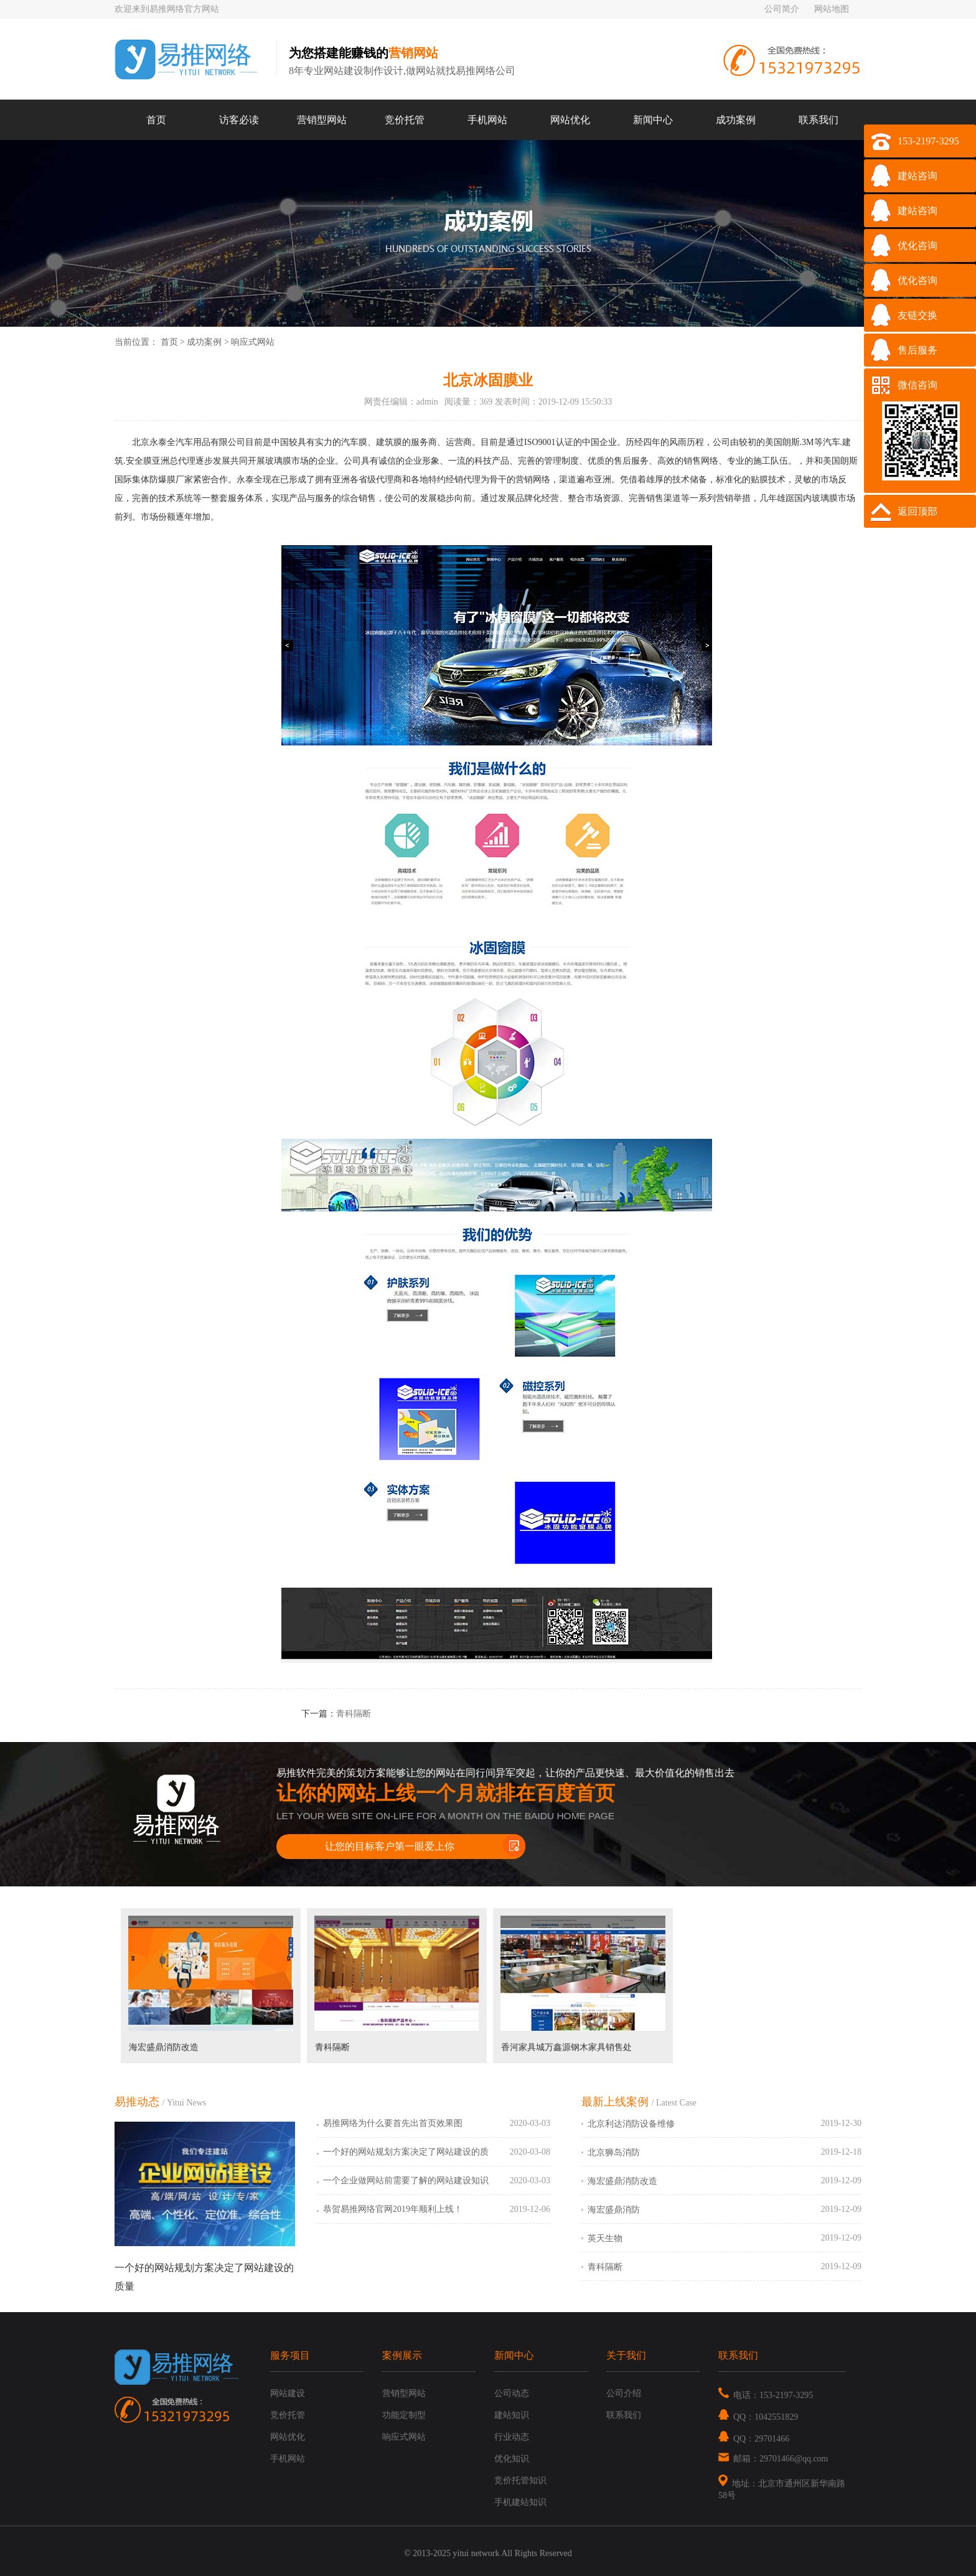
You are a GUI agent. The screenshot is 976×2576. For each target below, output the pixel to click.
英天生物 (605, 2238)
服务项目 (290, 2355)
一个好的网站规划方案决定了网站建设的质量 (406, 2158)
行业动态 (511, 2437)
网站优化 (570, 120)
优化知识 (511, 2458)
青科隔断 (353, 1713)
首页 (156, 120)
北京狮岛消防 (614, 2152)
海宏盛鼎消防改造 (164, 2047)
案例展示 (402, 2355)
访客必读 (239, 120)
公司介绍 (623, 2393)
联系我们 (818, 120)
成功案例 (736, 120)
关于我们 (626, 2355)
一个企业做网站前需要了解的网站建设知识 (406, 2180)
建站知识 (511, 2415)
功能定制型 (404, 2415)
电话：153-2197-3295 (765, 2395)
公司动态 (511, 2393)
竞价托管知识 (520, 2480)
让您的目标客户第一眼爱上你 (389, 1846)
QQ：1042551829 (758, 2417)
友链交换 (917, 315)
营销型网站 (322, 120)
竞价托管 (405, 120)
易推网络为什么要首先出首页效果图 (392, 2123)
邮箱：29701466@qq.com (773, 2458)
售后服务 (917, 350)
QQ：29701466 (753, 2438)
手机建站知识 (520, 2502)
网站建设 (287, 2393)
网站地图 (831, 9)
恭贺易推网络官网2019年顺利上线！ (392, 2209)
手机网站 (487, 120)
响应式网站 (252, 342)
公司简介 (781, 9)
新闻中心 (653, 120)
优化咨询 (917, 245)
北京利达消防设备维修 (631, 2124)
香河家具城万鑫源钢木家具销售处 (566, 2047)
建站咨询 (917, 176)
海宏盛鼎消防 (614, 2209)
